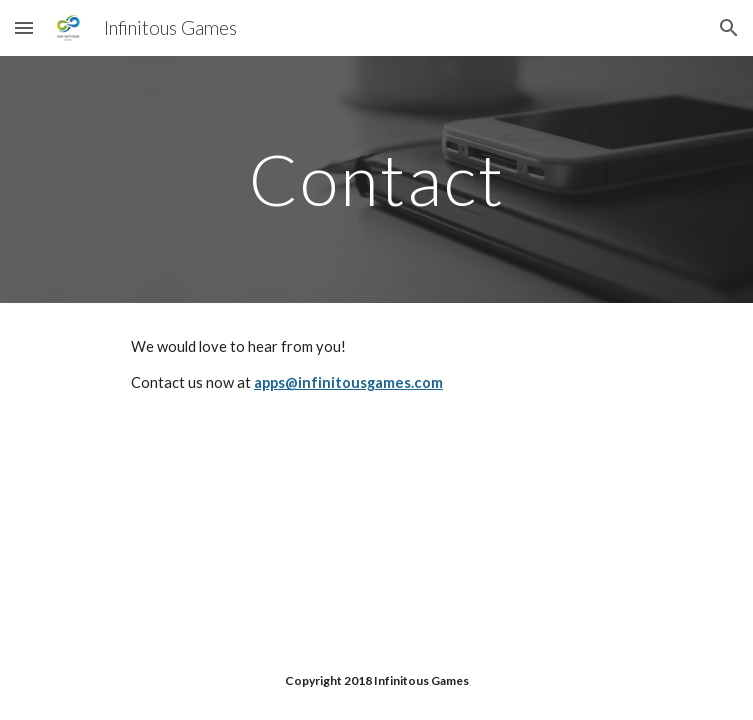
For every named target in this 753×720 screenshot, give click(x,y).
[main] (376, 179)
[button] (24, 27)
